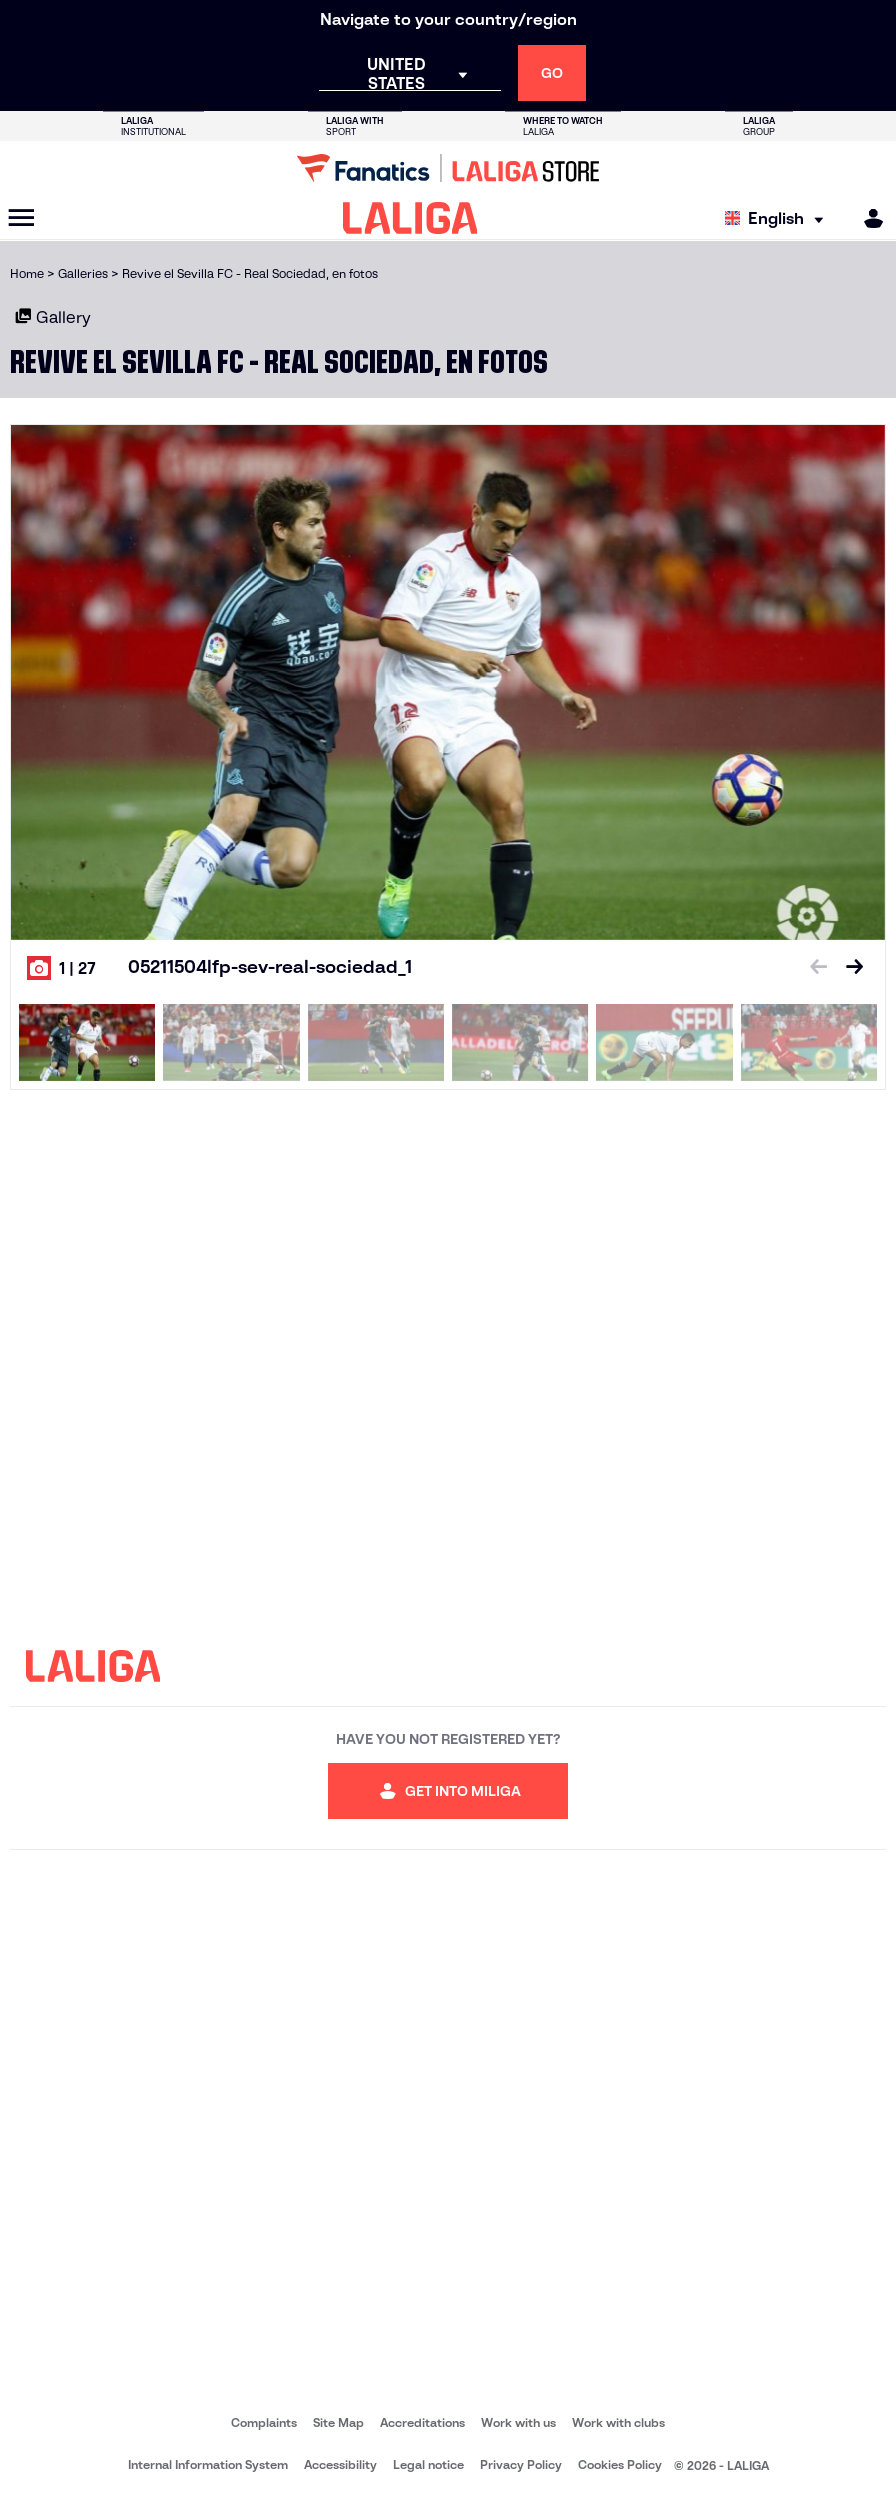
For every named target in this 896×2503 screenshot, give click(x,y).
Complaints (264, 2422)
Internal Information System (208, 2464)
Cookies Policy (620, 2464)
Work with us (518, 2422)
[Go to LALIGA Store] (448, 168)
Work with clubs (618, 2422)
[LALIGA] (410, 218)
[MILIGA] (867, 218)
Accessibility (340, 2464)
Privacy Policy (521, 2464)
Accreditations (422, 2422)
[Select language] (779, 218)
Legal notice (428, 2464)
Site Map (338, 2422)
